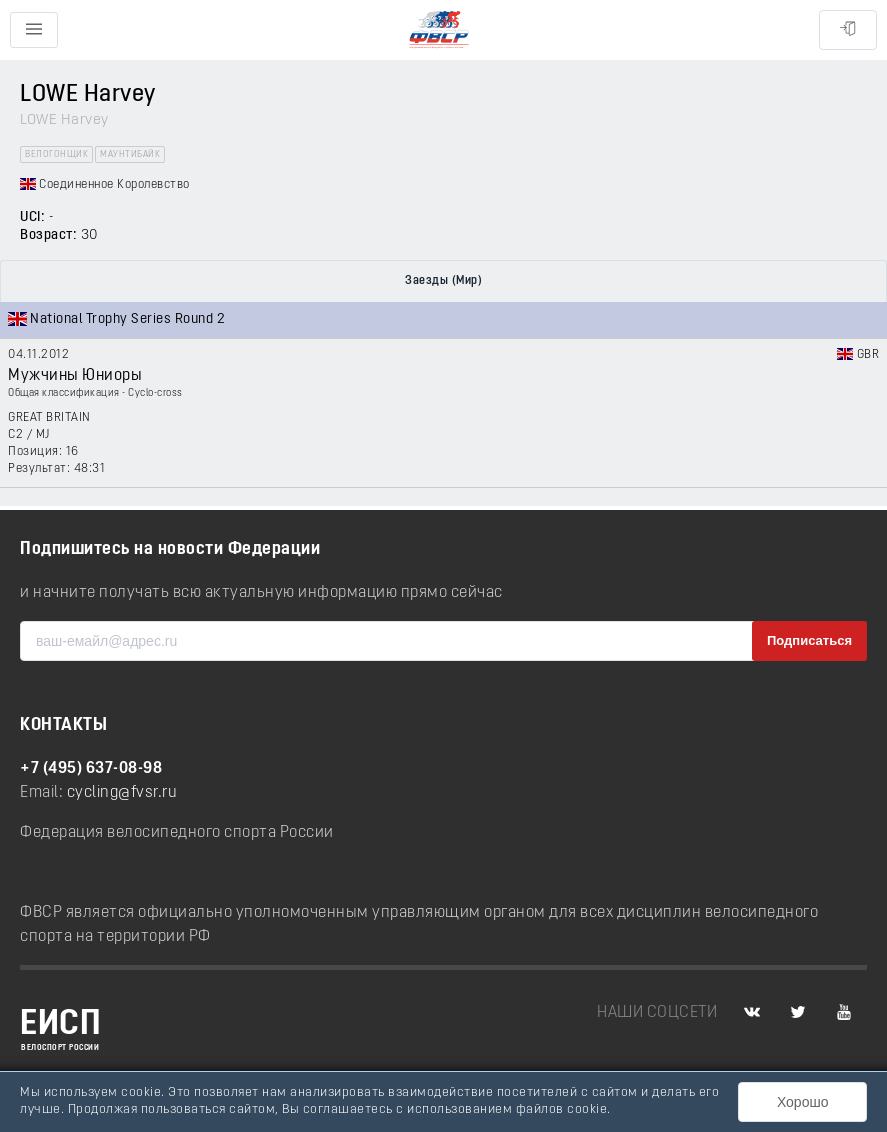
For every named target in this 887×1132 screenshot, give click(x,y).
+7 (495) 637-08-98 (91, 769)
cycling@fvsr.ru (122, 793)
